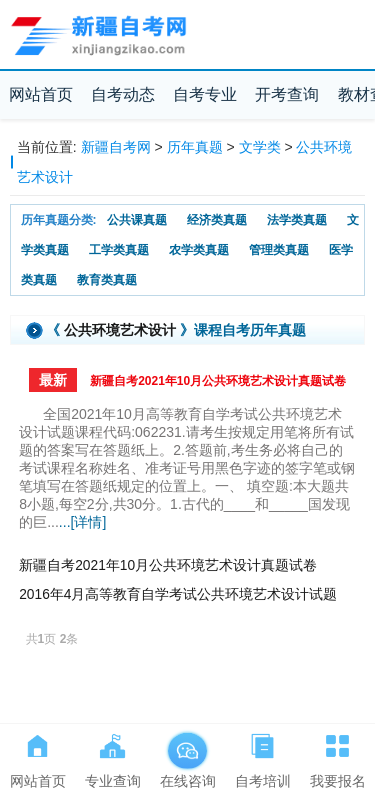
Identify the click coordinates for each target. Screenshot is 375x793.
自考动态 (123, 94)
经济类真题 (217, 220)
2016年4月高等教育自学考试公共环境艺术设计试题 (178, 594)
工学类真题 (119, 250)
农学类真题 (199, 250)
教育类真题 (107, 280)
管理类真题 (279, 250)
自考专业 (205, 94)
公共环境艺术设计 (122, 330)
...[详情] (82, 522)
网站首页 (41, 94)
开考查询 (287, 94)
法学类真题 (297, 220)
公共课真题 (137, 220)
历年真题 (195, 147)
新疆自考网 (116, 147)
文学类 (260, 147)
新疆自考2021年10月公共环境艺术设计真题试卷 (218, 381)
